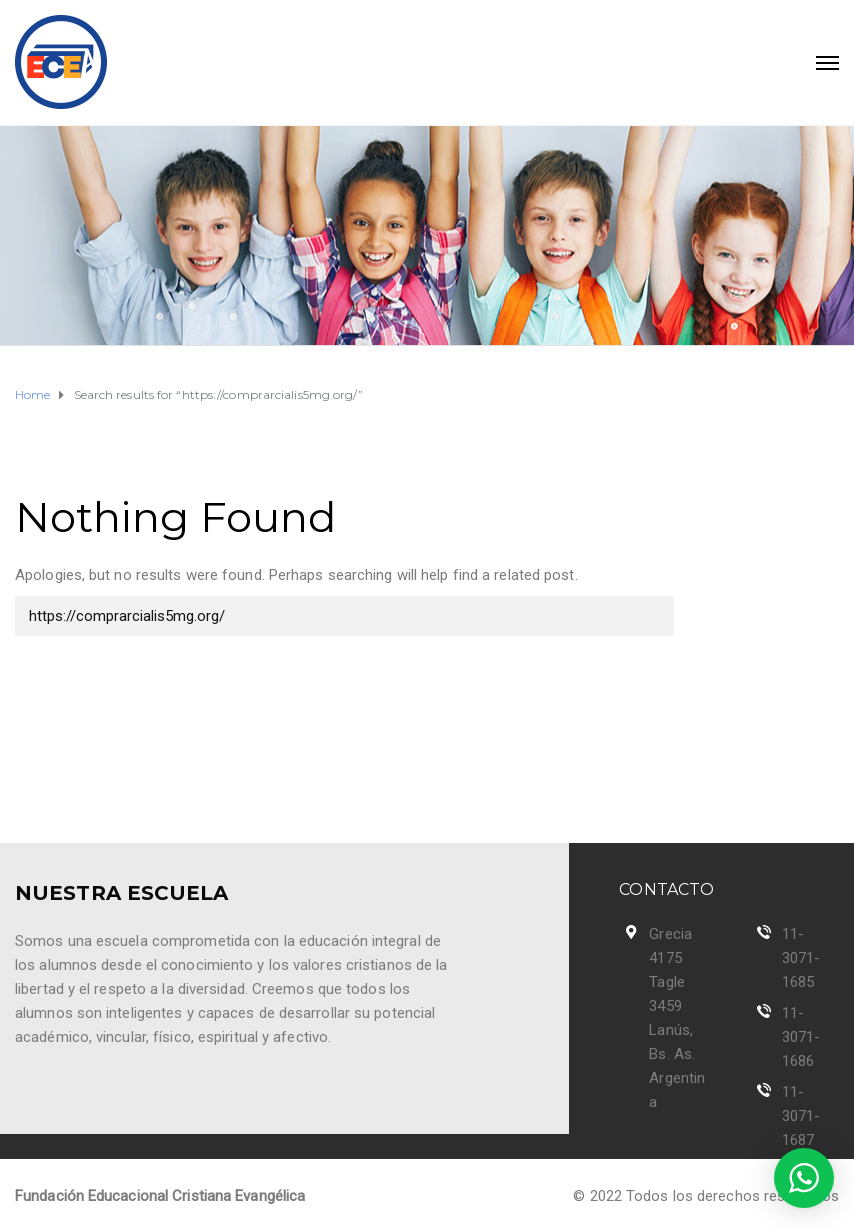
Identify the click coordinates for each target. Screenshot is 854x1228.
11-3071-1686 (801, 1037)
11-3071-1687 (801, 1116)
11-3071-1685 (801, 958)
